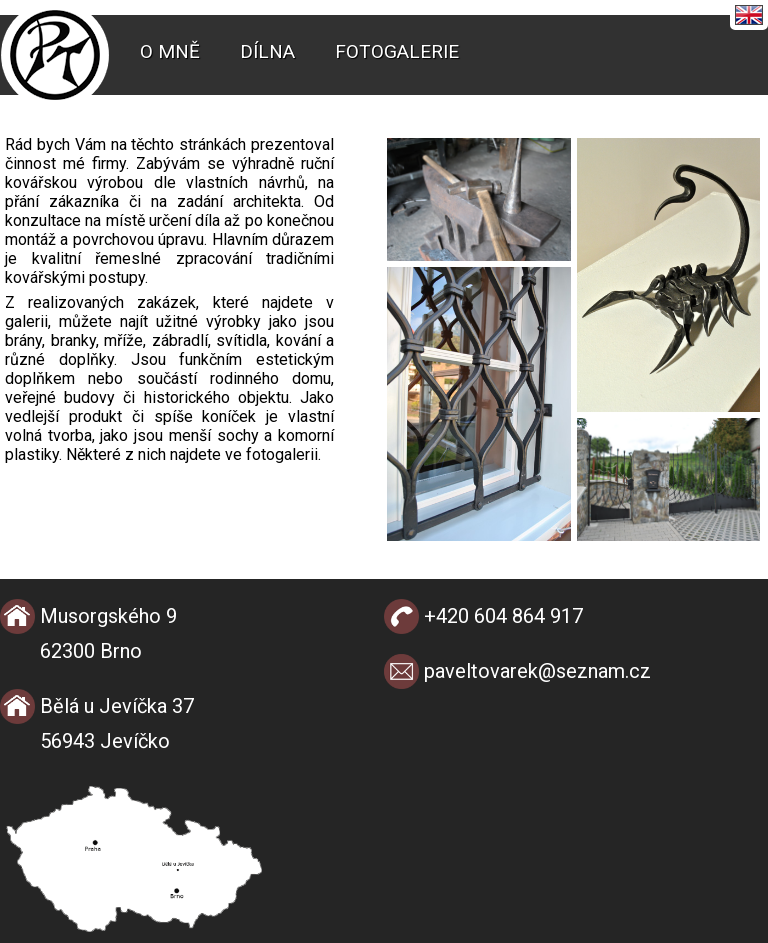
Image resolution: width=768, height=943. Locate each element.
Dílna (267, 51)
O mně (170, 51)
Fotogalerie (397, 51)
